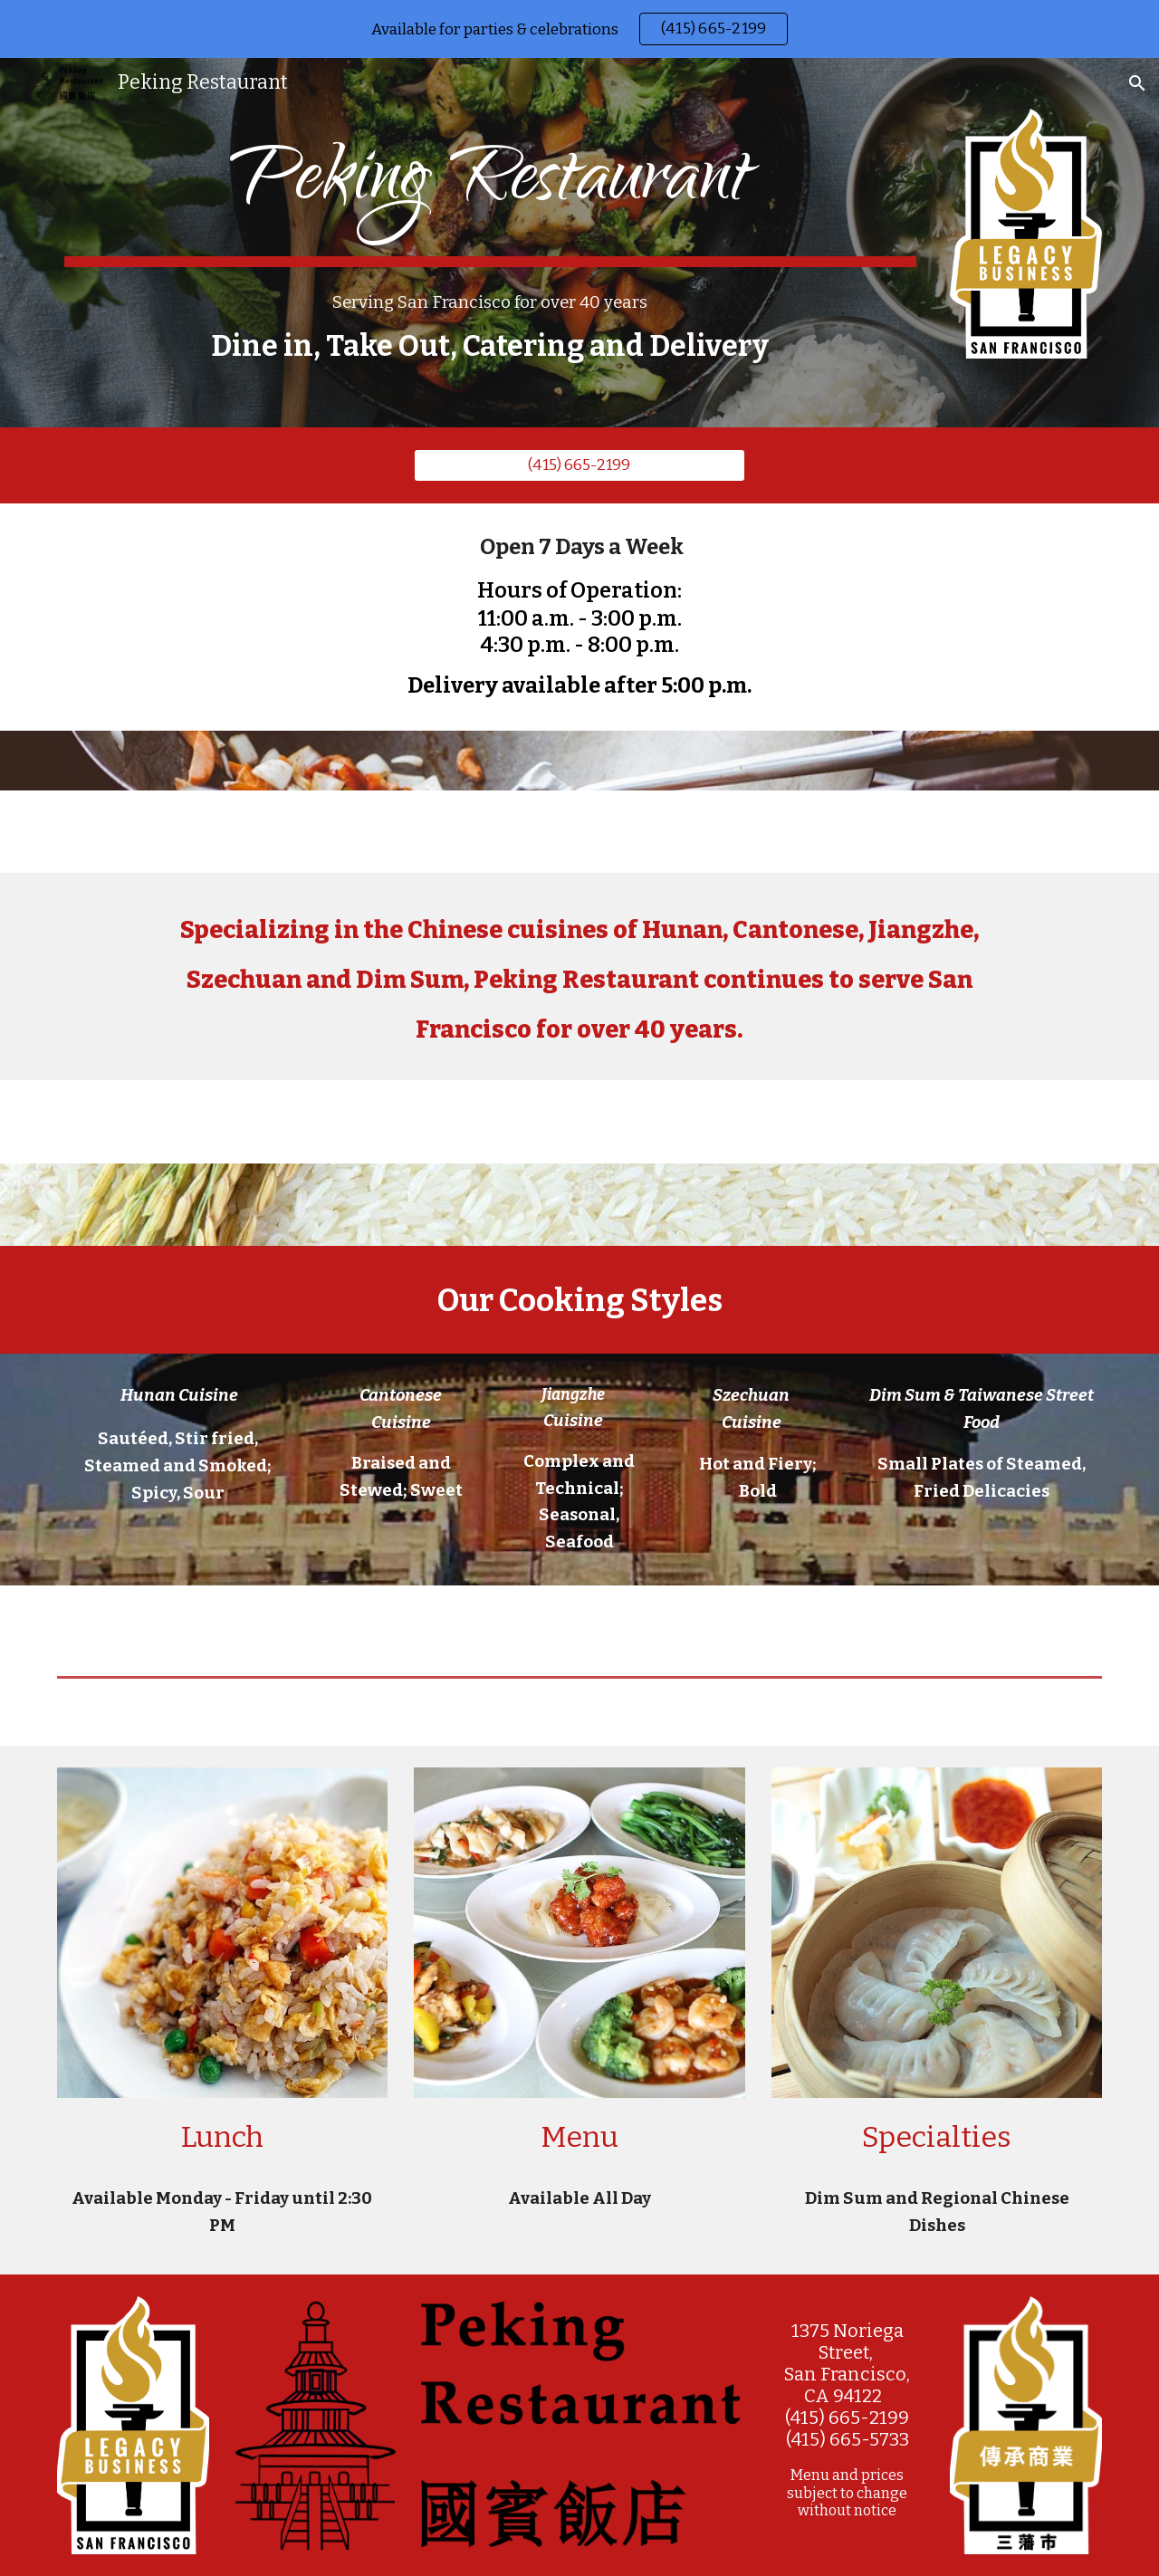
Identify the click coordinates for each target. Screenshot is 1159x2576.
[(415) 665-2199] (579, 465)
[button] (1137, 83)
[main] (490, 194)
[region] (579, 29)
